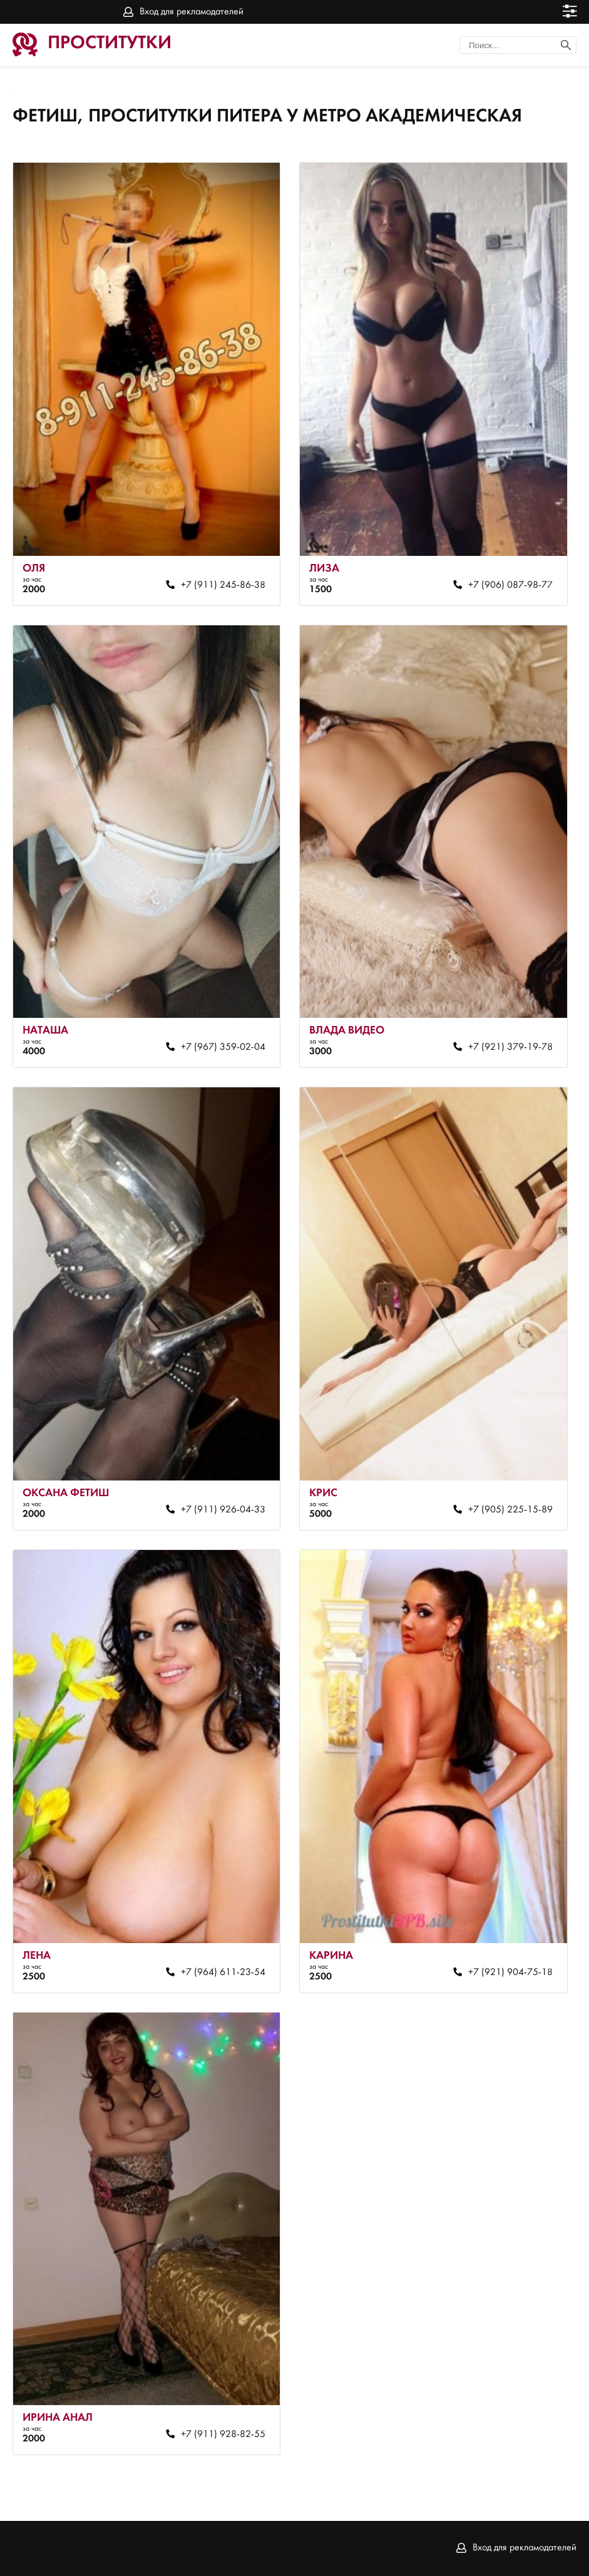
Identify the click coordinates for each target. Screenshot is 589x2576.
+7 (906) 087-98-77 (510, 585)
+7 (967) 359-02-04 (223, 1047)
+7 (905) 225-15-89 (510, 1510)
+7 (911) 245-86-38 (223, 585)
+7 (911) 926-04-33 (223, 1510)
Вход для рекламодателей (191, 12)
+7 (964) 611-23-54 (223, 1973)
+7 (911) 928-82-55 (223, 2435)
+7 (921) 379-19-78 (510, 1047)
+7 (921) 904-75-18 (510, 1973)
